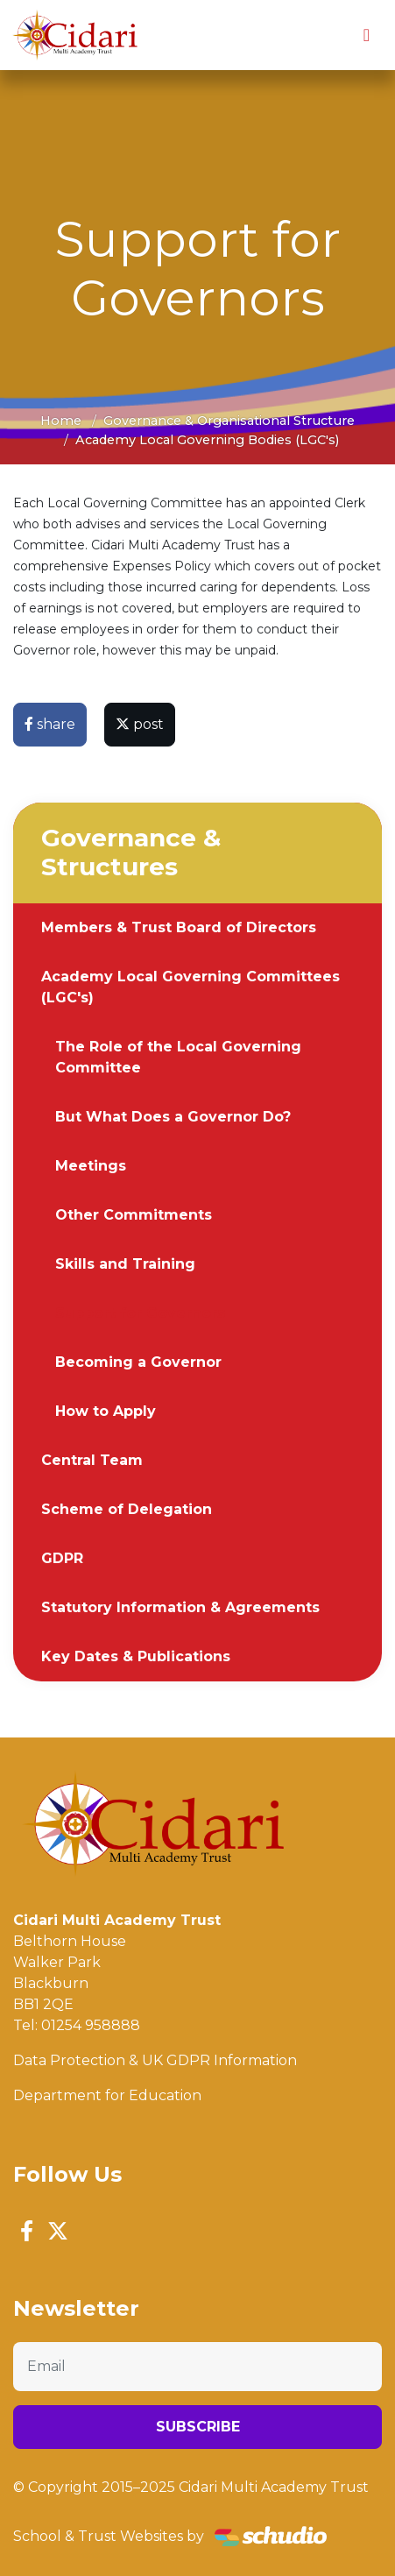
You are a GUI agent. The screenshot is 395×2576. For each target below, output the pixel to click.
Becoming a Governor (138, 1362)
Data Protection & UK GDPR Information (155, 2060)
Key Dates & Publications (135, 1656)
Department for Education (107, 2095)
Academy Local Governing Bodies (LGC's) (207, 440)
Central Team (92, 1460)
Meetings (90, 1165)
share (50, 724)
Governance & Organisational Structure (229, 420)
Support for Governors (140, 1313)
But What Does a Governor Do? (173, 1116)
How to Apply (105, 1411)
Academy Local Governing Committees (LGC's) (190, 987)
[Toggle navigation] (366, 35)
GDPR (62, 1558)
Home (60, 420)
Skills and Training (125, 1264)
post (140, 724)
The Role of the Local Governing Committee (178, 1057)
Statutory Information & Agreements (180, 1607)
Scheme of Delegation (126, 1509)
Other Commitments (133, 1215)
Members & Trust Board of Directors (178, 927)
